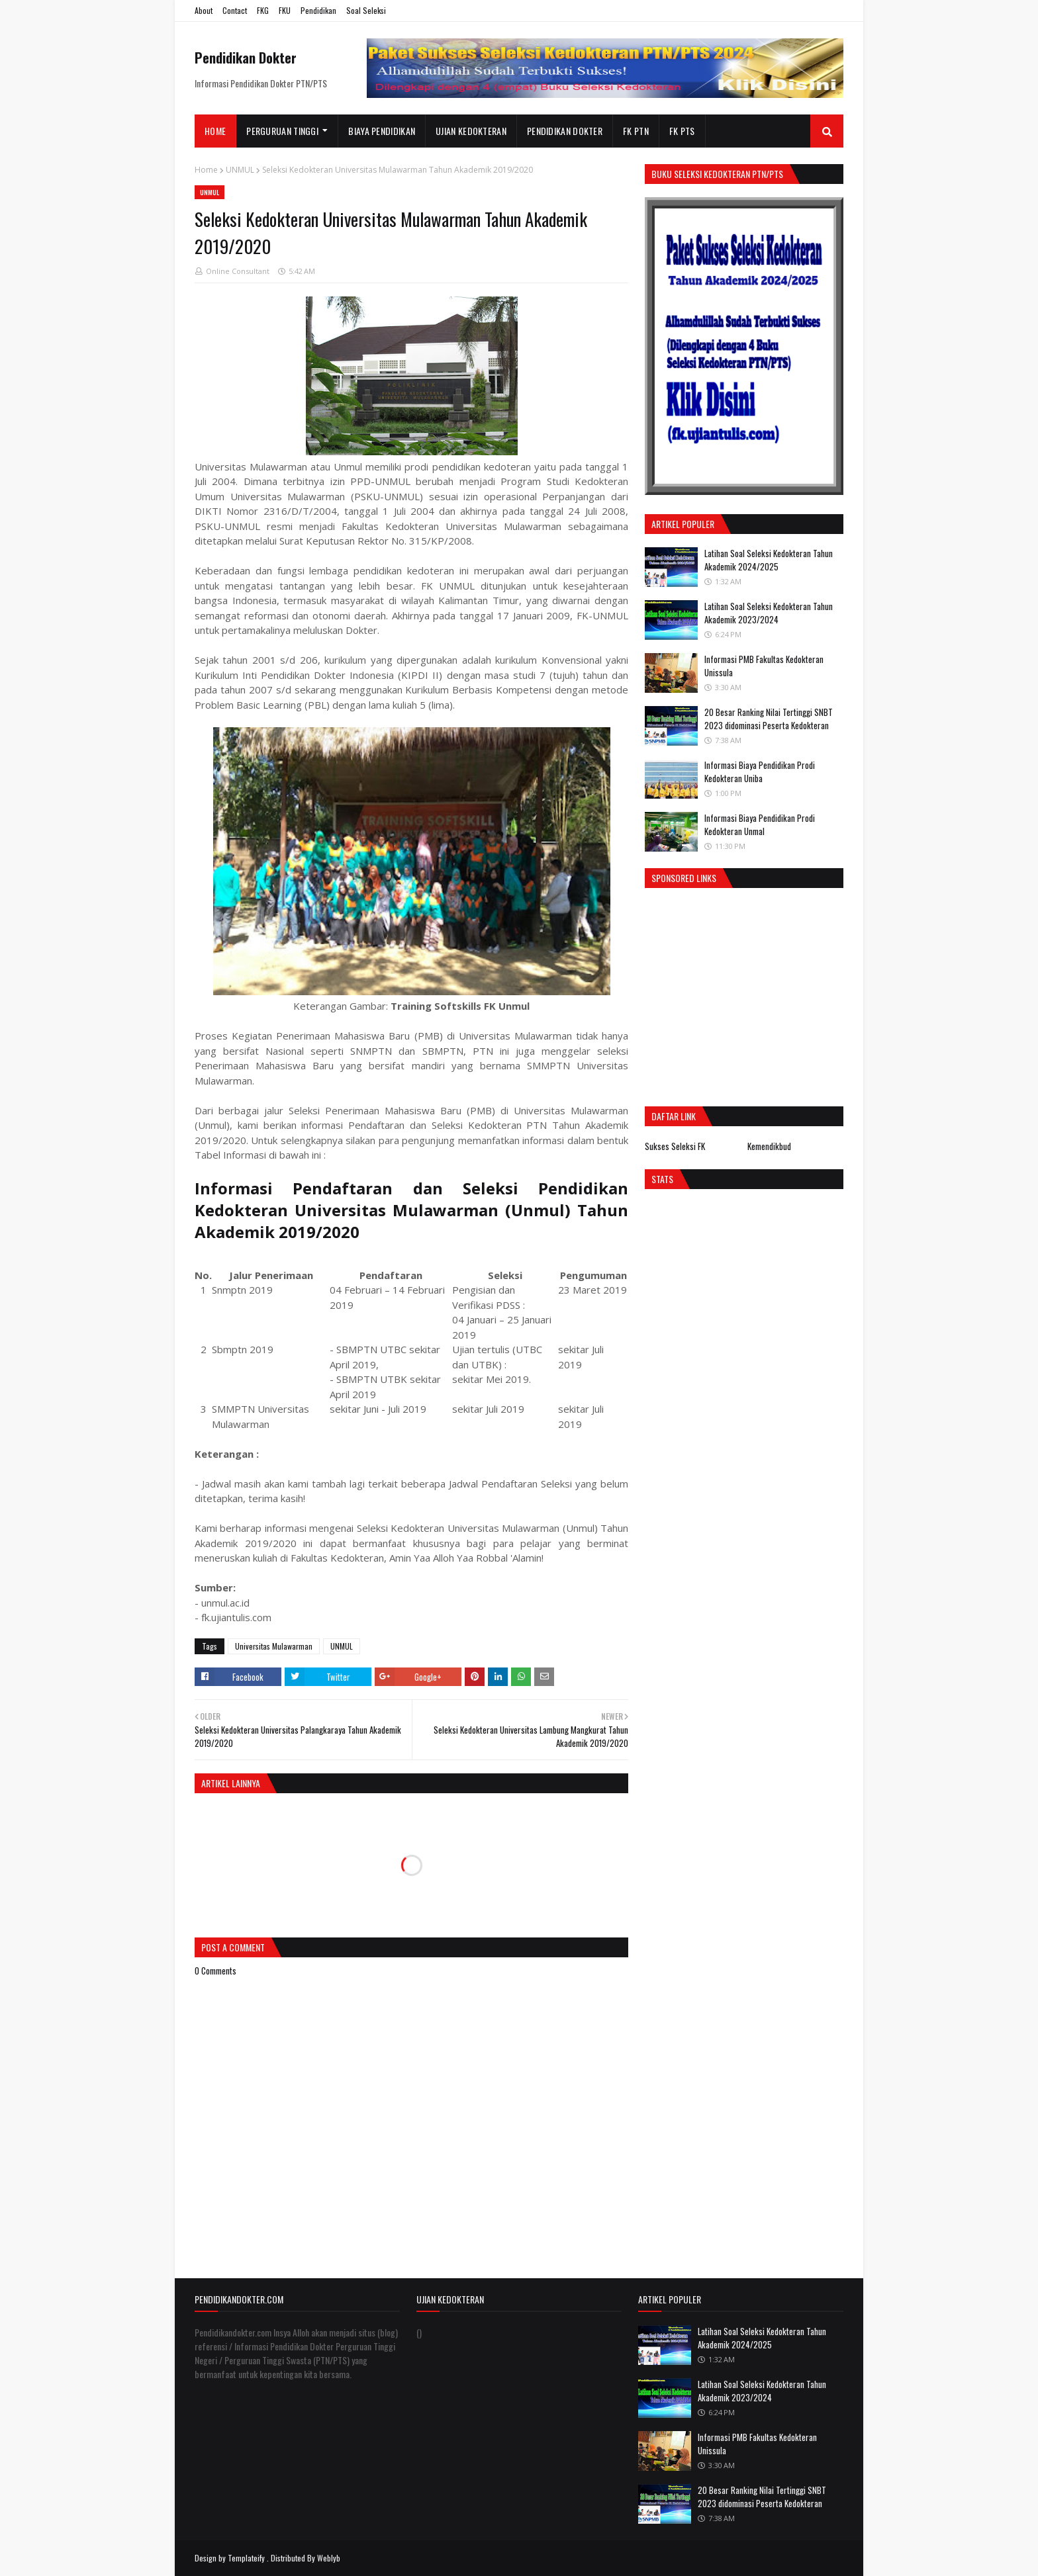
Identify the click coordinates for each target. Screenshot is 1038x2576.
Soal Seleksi (366, 10)
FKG (263, 10)
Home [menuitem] (215, 131)
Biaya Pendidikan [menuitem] (381, 131)
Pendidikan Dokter (246, 57)
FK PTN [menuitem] (636, 131)
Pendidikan (318, 10)
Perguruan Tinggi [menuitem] (282, 131)
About (203, 10)
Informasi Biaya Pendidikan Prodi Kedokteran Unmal (759, 824)
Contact (234, 10)
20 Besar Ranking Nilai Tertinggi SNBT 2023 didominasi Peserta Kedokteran (768, 718)
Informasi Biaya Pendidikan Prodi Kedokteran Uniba (759, 771)
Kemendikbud (769, 1146)
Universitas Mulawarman (273, 1646)
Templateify (246, 2557)
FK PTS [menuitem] (682, 131)
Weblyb (328, 2557)
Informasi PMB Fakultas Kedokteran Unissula (764, 665)
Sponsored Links (683, 878)
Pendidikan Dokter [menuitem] (564, 131)
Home (206, 169)
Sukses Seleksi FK (675, 1146)
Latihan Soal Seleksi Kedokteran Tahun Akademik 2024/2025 (768, 560)
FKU (285, 10)
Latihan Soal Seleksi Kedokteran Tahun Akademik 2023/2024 (768, 613)
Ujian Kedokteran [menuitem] (471, 131)
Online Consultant (237, 271)
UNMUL (240, 169)
